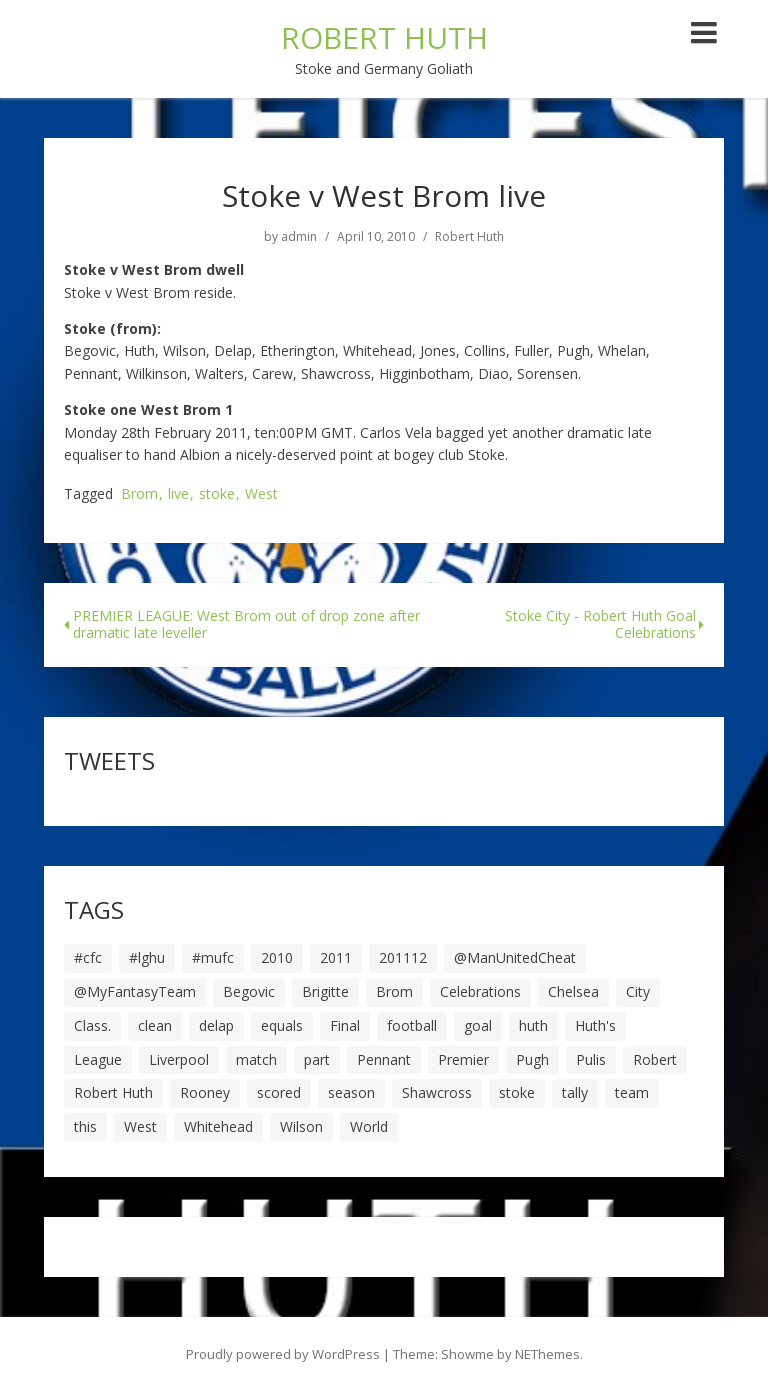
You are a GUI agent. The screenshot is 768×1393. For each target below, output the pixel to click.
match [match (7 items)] (256, 1059)
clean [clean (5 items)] (155, 1025)
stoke (217, 494)
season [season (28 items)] (351, 1092)
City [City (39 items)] (638, 991)
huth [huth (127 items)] (533, 1025)
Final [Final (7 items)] (345, 1025)
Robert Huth (469, 237)
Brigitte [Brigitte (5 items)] (325, 991)
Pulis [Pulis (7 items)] (591, 1059)
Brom (139, 494)
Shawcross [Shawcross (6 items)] (437, 1092)
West (261, 494)
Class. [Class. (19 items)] (92, 1025)
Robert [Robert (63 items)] (655, 1059)
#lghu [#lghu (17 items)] (147, 957)
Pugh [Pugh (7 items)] (532, 1059)
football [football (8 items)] (412, 1025)
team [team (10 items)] (632, 1092)
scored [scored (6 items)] (279, 1092)
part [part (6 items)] (317, 1059)
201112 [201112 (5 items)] (403, 957)
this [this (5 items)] (85, 1126)
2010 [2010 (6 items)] (277, 957)
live (178, 494)
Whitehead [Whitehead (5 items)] (218, 1126)
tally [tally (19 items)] (575, 1092)
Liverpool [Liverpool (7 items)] (179, 1059)
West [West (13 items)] (140, 1126)
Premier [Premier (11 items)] (463, 1059)
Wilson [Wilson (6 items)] (301, 1126)
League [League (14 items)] (98, 1059)
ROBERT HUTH (384, 37)
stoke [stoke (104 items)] (517, 1092)
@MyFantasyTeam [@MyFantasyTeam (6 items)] (135, 991)
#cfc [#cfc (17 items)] (88, 957)
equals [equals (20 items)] (282, 1025)
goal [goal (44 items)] (478, 1025)
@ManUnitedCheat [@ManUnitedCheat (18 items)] (515, 957)
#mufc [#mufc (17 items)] (213, 957)
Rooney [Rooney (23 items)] (205, 1092)
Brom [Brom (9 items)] (394, 991)
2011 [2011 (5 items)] (336, 957)
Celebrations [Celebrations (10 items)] (480, 991)
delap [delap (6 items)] (216, 1025)
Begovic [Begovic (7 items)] (249, 991)
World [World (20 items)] (369, 1126)
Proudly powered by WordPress (283, 1354)
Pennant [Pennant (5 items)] (384, 1059)
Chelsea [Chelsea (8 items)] (573, 991)
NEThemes (547, 1354)
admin (299, 237)
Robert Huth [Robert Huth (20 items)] (113, 1092)
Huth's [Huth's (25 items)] (595, 1025)
